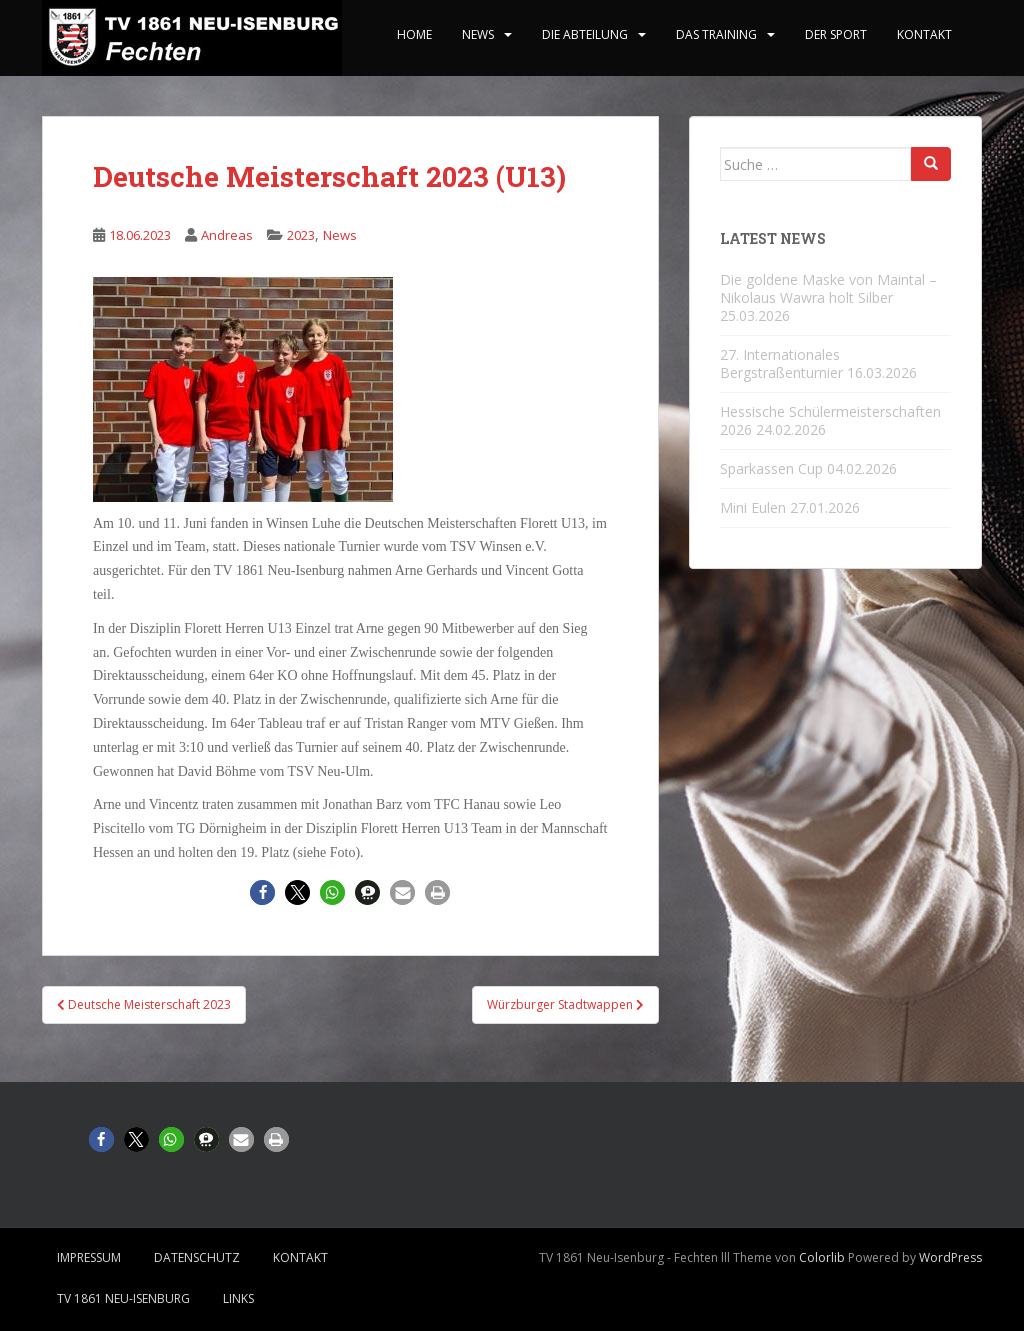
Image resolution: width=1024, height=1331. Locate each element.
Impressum (89, 1257)
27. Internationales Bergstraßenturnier (781, 363)
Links (238, 1298)
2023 (301, 235)
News (478, 34)
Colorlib (822, 1257)
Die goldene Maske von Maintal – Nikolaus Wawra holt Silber (828, 288)
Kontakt (924, 34)
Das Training (716, 34)
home (414, 34)
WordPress (950, 1257)
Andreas (227, 235)
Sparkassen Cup (771, 468)
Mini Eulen (753, 507)
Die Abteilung (585, 34)
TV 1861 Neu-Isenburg (123, 1298)
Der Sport (836, 34)
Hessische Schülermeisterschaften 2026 (830, 420)
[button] (262, 892)
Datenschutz (197, 1257)
